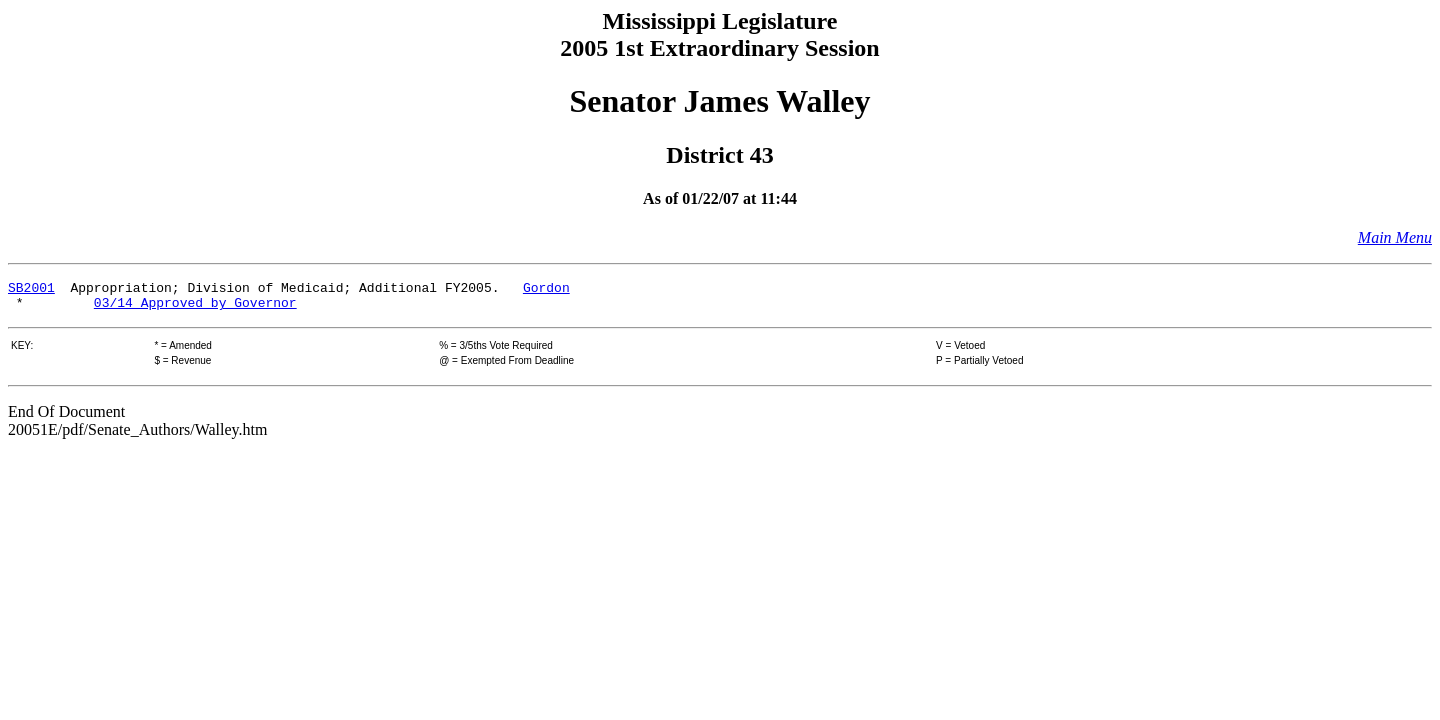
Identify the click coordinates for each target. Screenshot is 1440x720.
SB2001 (31, 290)
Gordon (546, 290)
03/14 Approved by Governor (195, 308)
